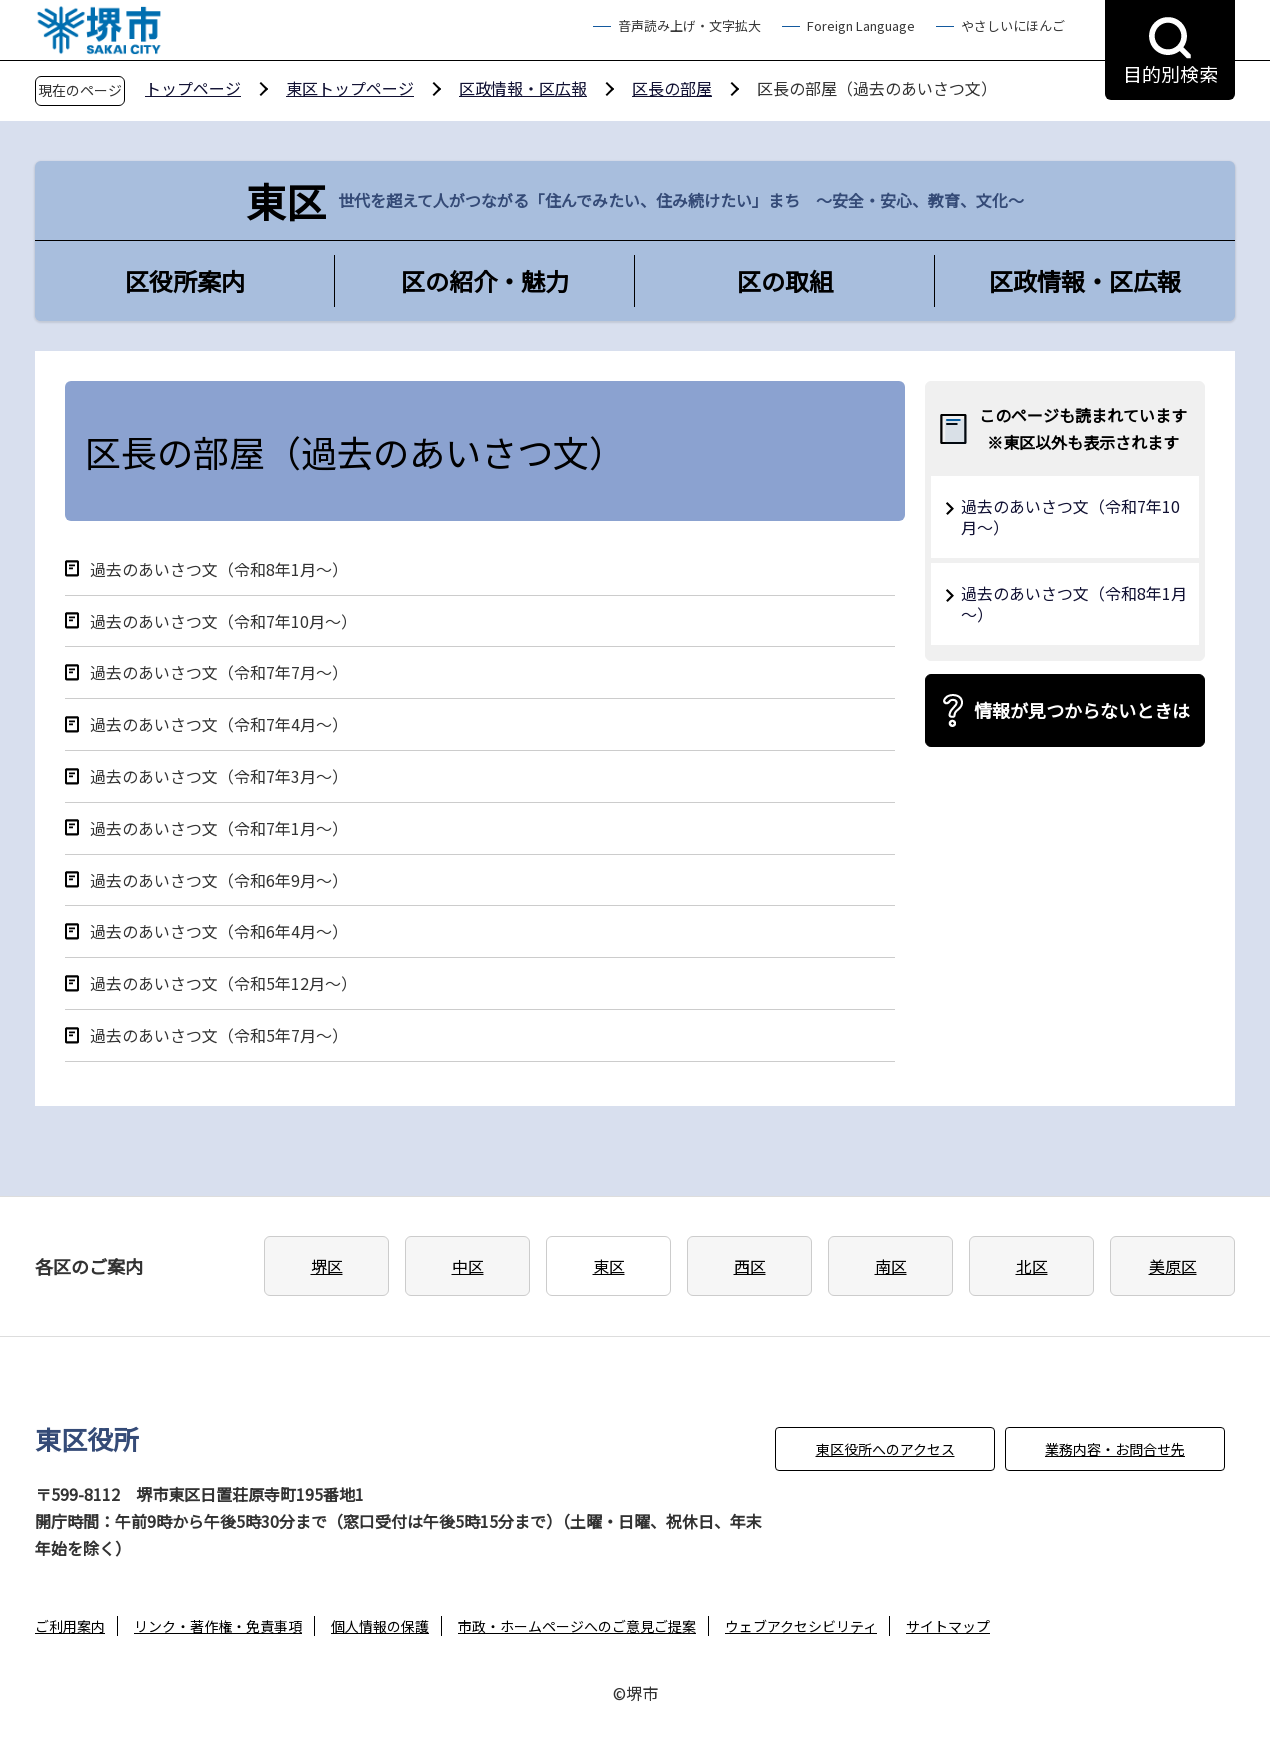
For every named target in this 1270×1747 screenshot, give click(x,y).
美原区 (1173, 1266)
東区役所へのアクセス (885, 1449)
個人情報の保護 (380, 1626)
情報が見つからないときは (1082, 710)
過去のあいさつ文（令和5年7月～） (219, 1035)
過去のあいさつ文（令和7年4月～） (219, 724)
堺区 (327, 1266)
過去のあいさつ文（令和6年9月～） (219, 880)
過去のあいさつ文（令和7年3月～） (219, 776)
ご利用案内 (70, 1626)
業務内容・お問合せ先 (1115, 1449)
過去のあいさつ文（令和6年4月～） (219, 931)
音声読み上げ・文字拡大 (689, 25)
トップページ (193, 88)
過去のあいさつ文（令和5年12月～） (223, 983)
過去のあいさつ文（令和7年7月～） (219, 672)
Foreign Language (861, 25)
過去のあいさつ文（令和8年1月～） (219, 569)
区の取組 (785, 280)
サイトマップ (948, 1626)
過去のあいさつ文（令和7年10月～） (223, 621)
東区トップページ (350, 88)
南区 (891, 1266)
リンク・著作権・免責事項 (218, 1626)
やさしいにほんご (1013, 25)
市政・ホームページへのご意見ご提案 (577, 1626)
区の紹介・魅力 (485, 280)
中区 (468, 1266)
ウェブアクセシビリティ (801, 1626)
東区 (609, 1266)
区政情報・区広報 (523, 88)
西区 (750, 1266)
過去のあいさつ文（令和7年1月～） (219, 828)
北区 (1032, 1266)
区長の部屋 (672, 88)
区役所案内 (185, 280)
